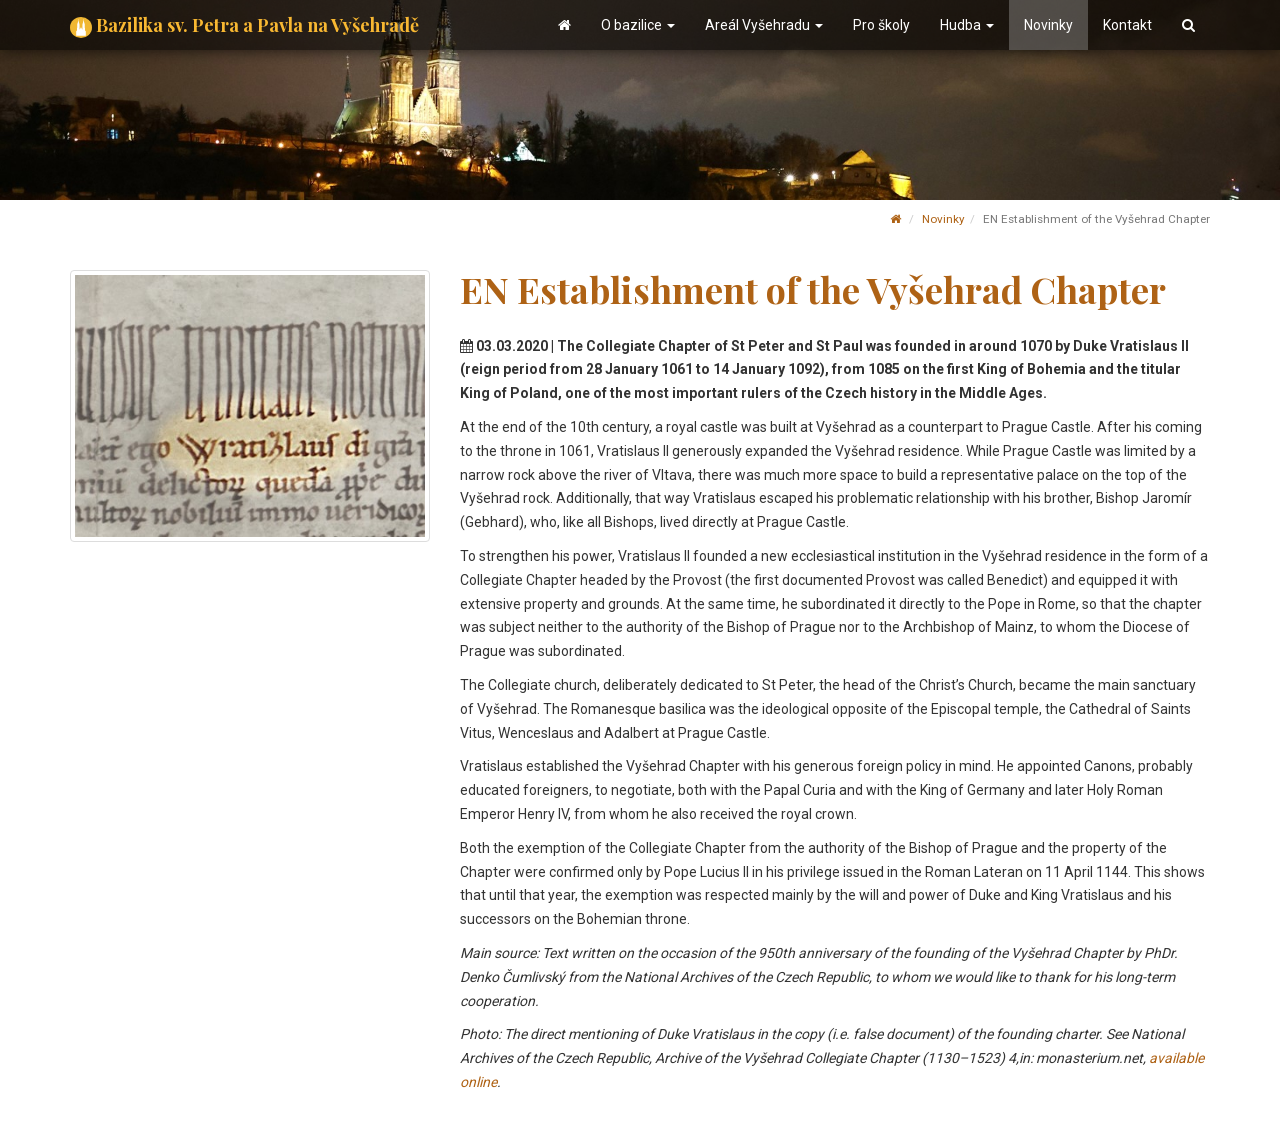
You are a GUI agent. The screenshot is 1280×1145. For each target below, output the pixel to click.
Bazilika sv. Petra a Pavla (244, 25)
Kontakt (1127, 25)
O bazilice (638, 25)
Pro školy (881, 25)
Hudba (967, 25)
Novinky (1048, 25)
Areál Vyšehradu (764, 25)
